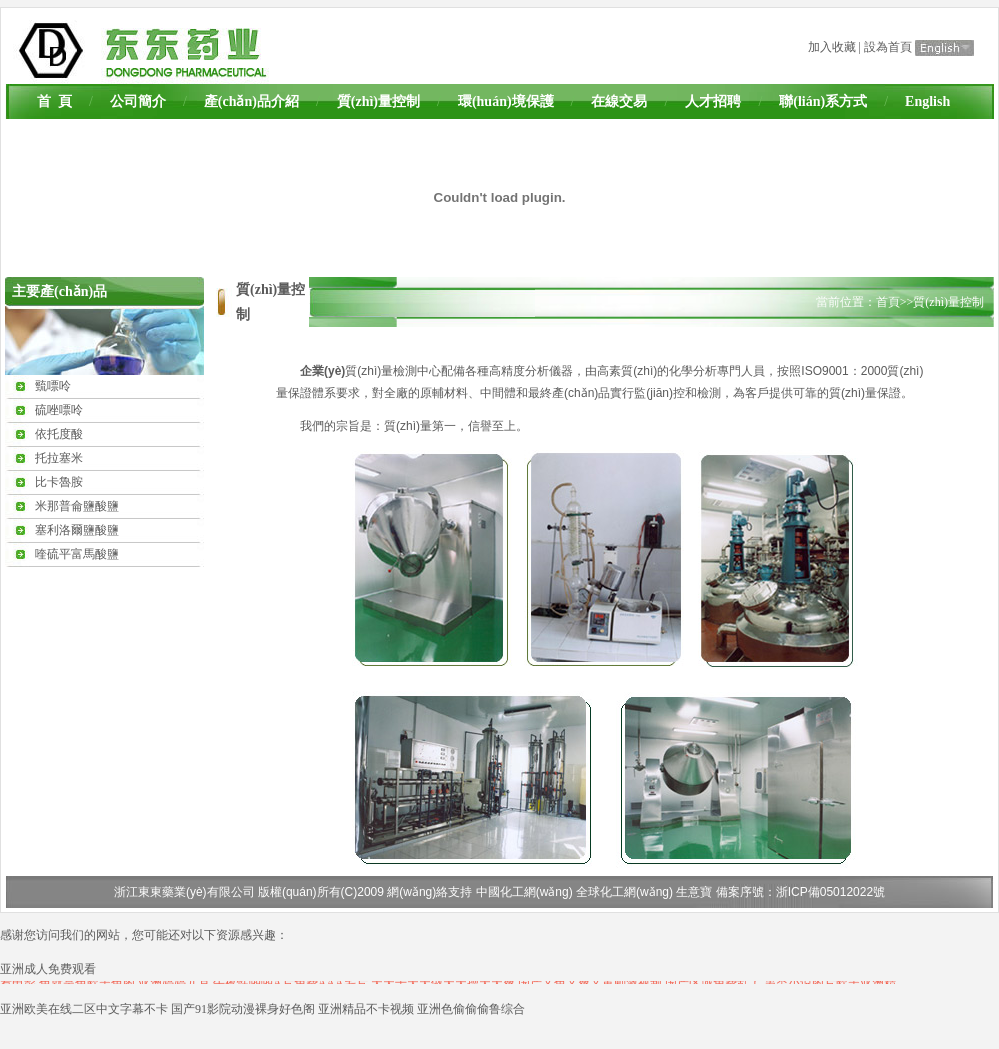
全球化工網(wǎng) (624, 892)
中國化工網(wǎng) (524, 892)
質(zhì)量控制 (378, 101)
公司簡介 (138, 101)
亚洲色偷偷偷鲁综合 (471, 1009)
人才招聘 (713, 101)
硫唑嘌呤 (59, 410)
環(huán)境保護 (506, 101)
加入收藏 (832, 47)
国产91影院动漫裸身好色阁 (243, 1009)
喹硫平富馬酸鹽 (77, 554)
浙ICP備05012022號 (830, 892)
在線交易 (619, 101)
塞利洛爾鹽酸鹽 (77, 530)
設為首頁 (888, 47)
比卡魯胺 (59, 482)
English (927, 101)
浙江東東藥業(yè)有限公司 (184, 892)
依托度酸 (59, 434)
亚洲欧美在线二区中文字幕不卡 (84, 1009)
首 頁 (54, 101)
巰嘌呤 (53, 386)
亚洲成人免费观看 (48, 969)
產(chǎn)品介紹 (251, 101)
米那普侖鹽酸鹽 (77, 506)
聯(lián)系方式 (823, 101)
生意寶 (694, 892)
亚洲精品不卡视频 (366, 1009)
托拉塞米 (59, 458)
